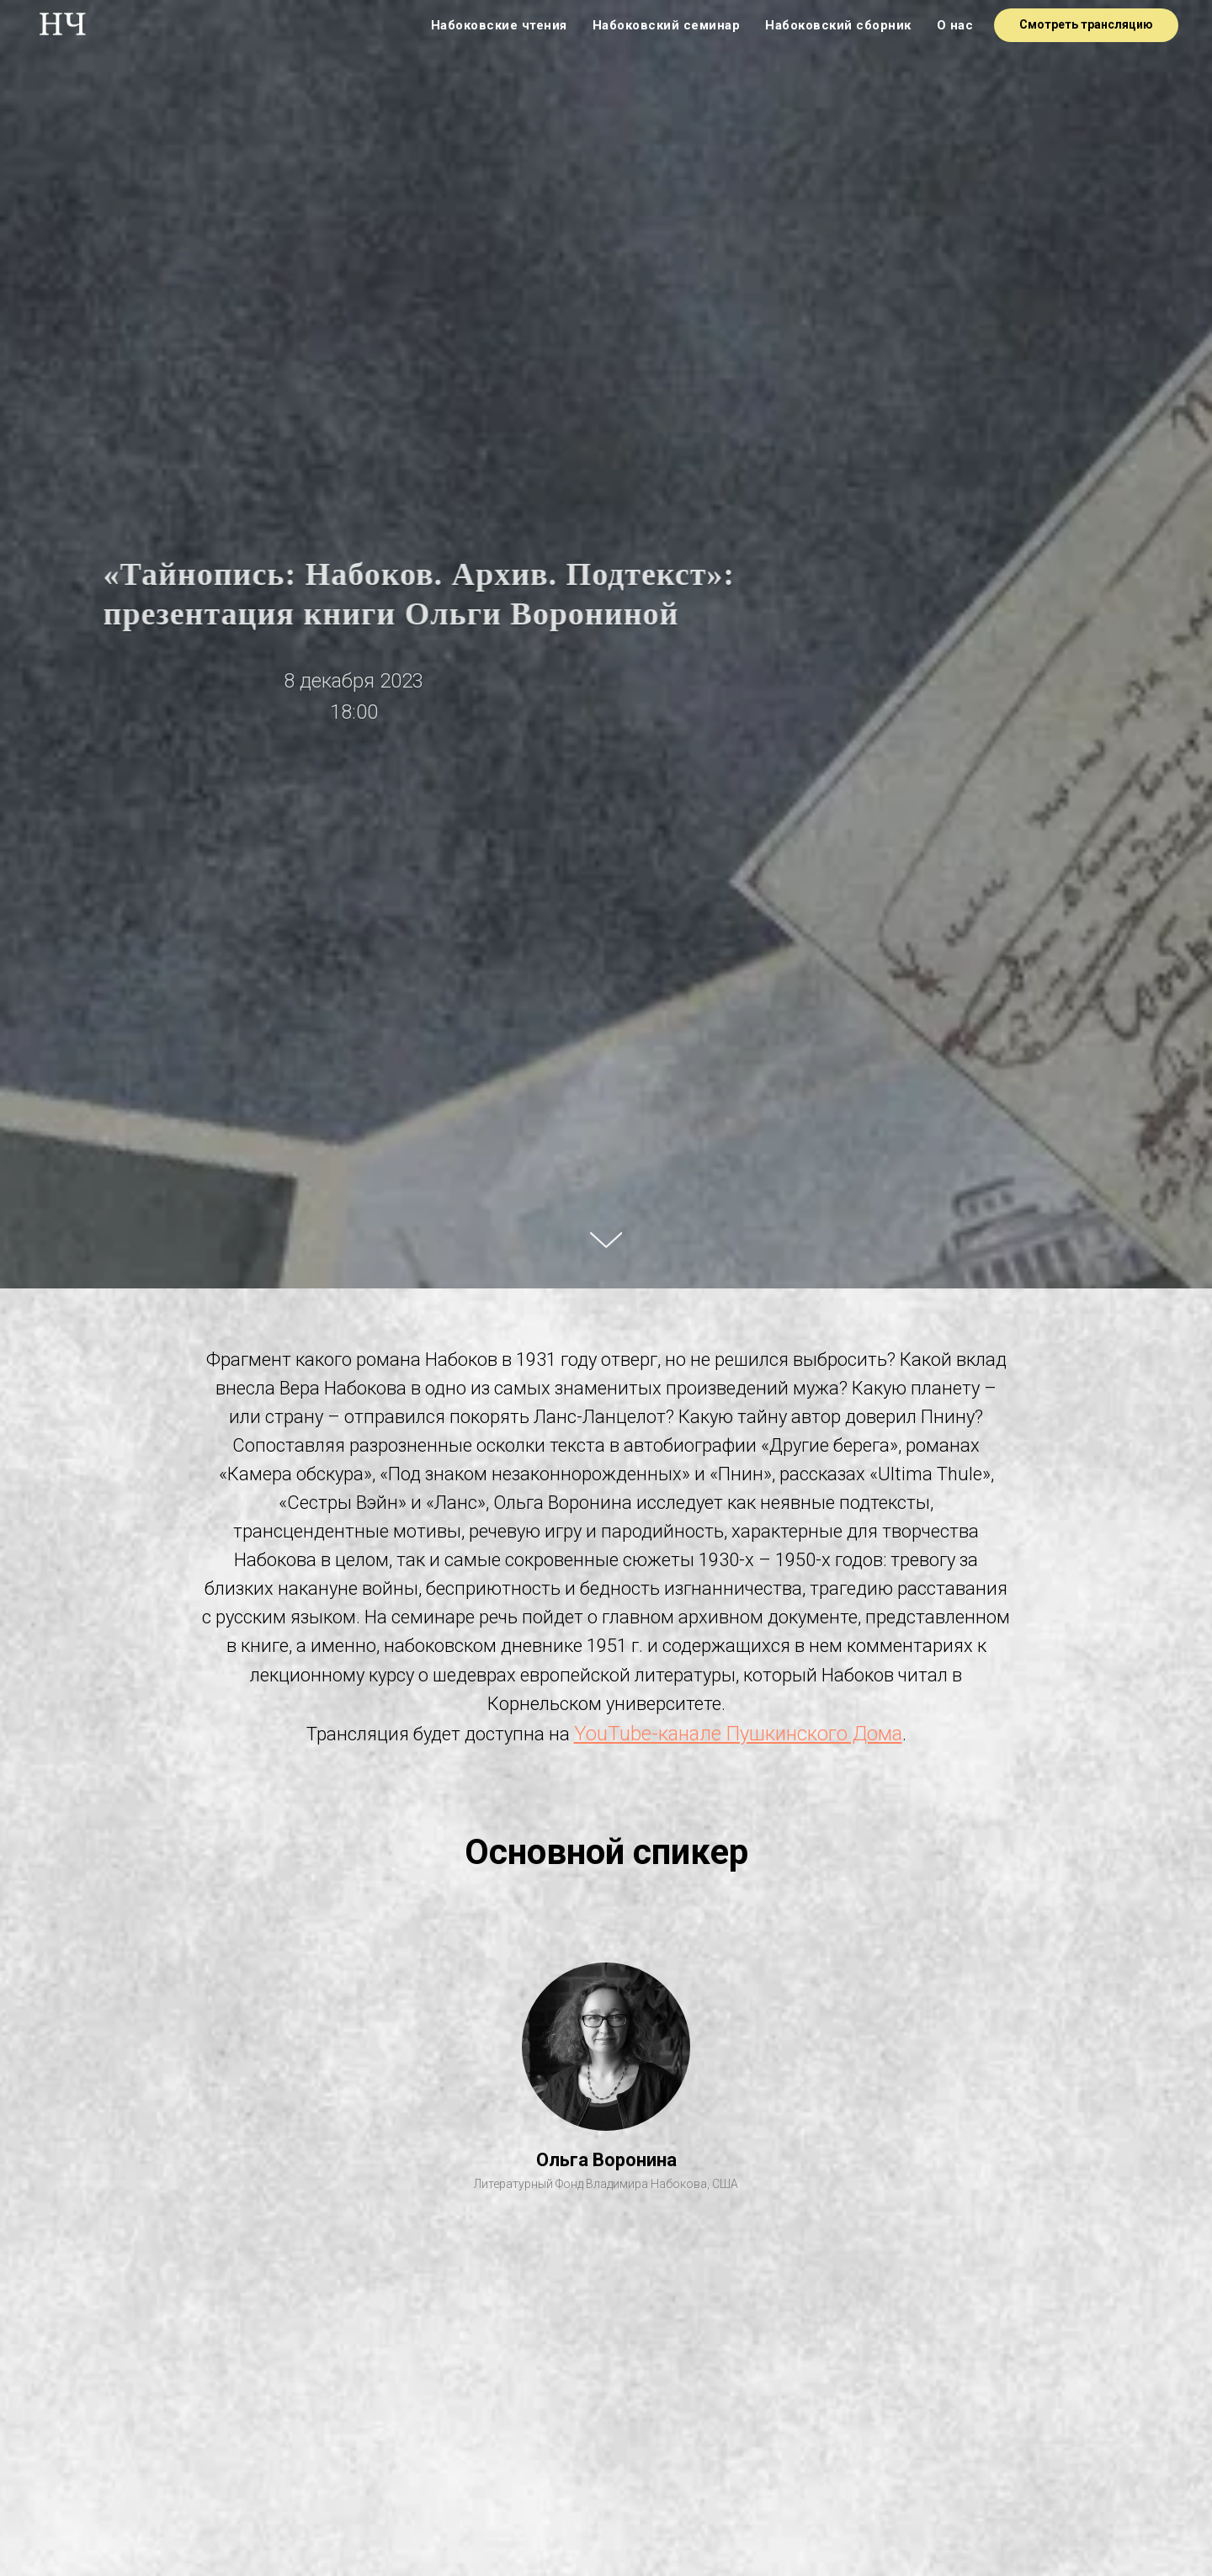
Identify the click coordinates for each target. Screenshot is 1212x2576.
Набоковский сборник (838, 25)
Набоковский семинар (667, 25)
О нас (955, 25)
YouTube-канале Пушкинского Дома (738, 1733)
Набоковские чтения (499, 25)
